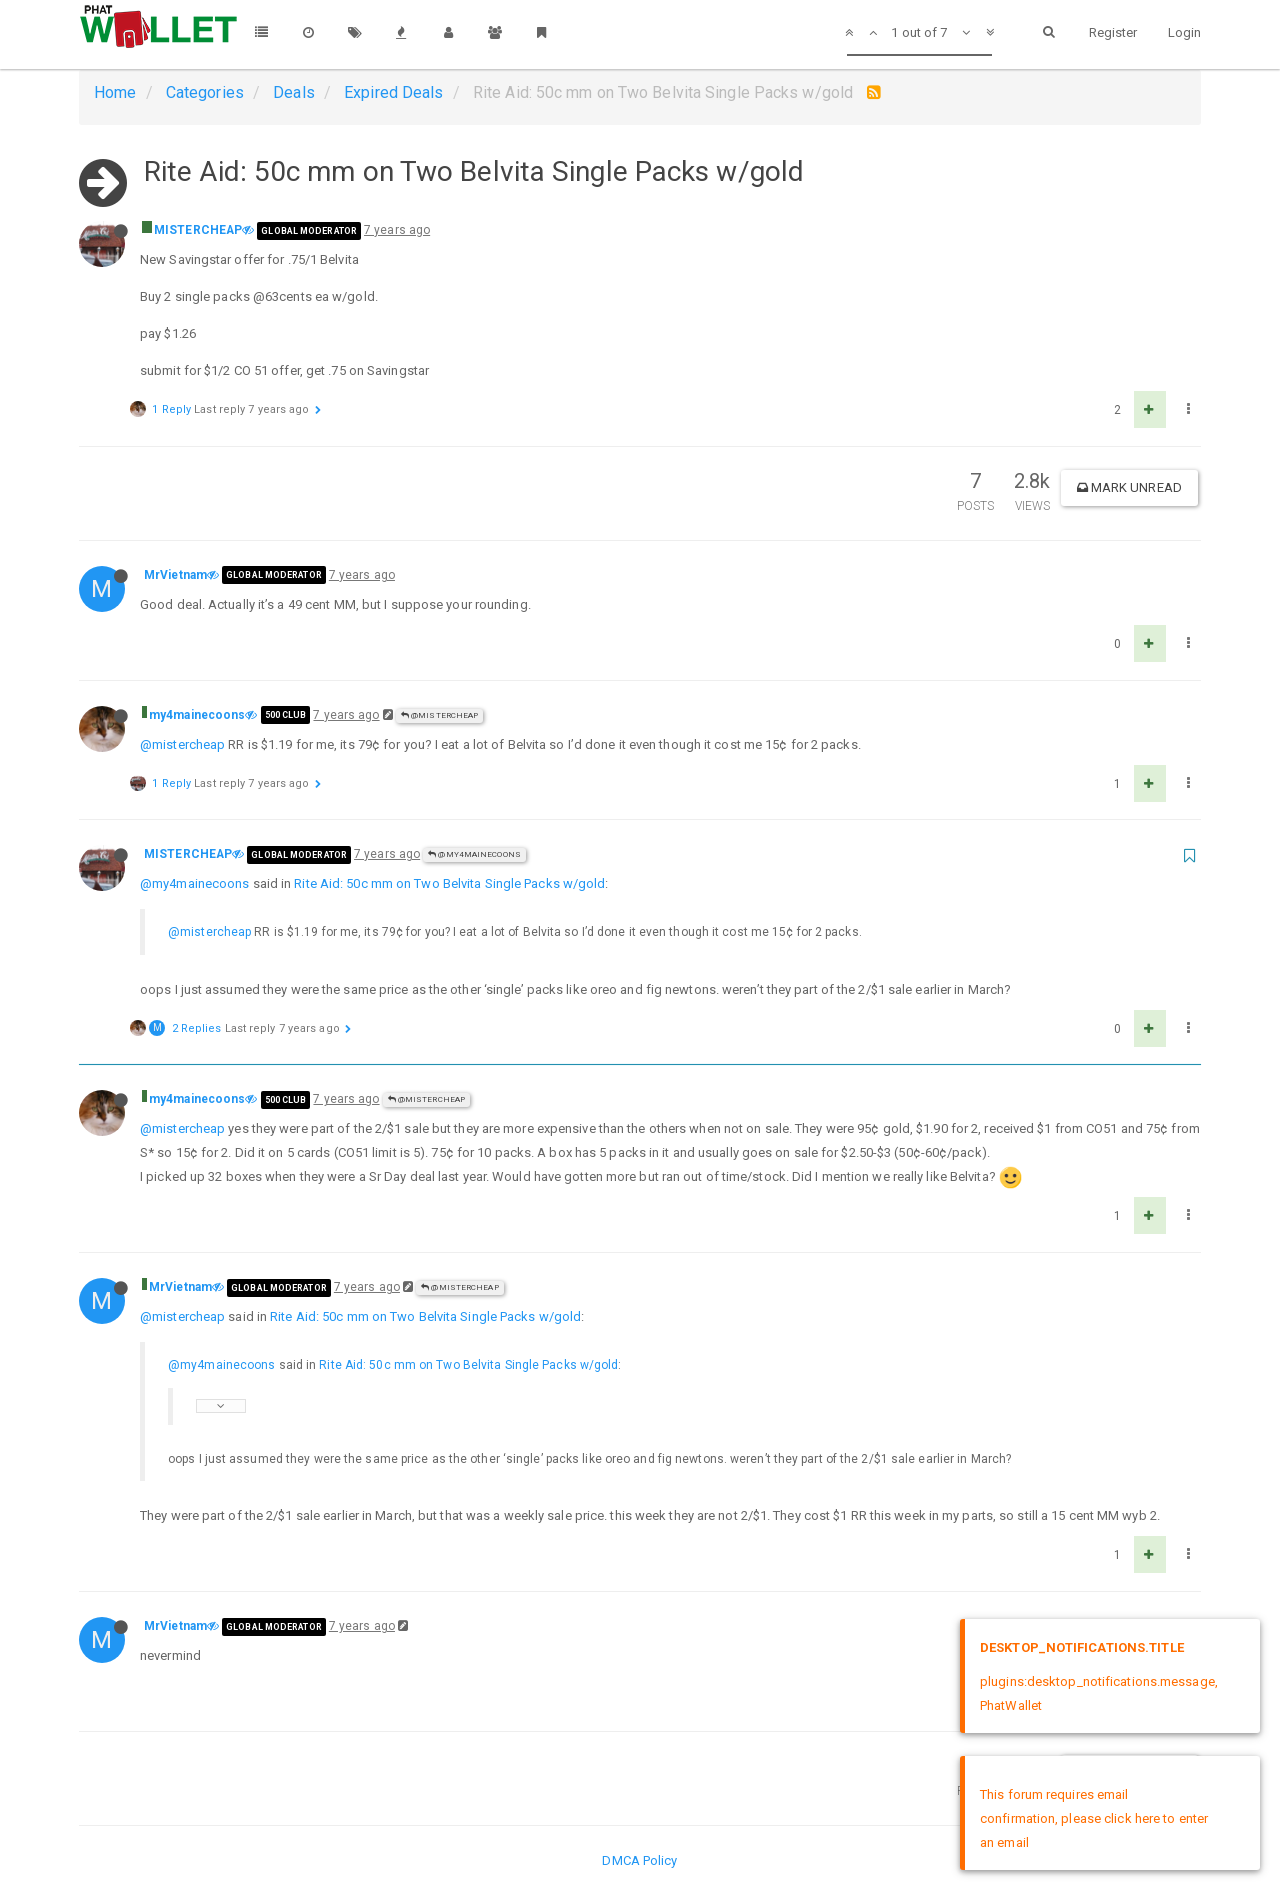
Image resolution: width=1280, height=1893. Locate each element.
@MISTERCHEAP (439, 715)
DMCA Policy (639, 1860)
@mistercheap (182, 744)
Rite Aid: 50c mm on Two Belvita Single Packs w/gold (449, 883)
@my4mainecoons (474, 854)
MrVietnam (175, 575)
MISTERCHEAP (198, 230)
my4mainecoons (197, 715)
